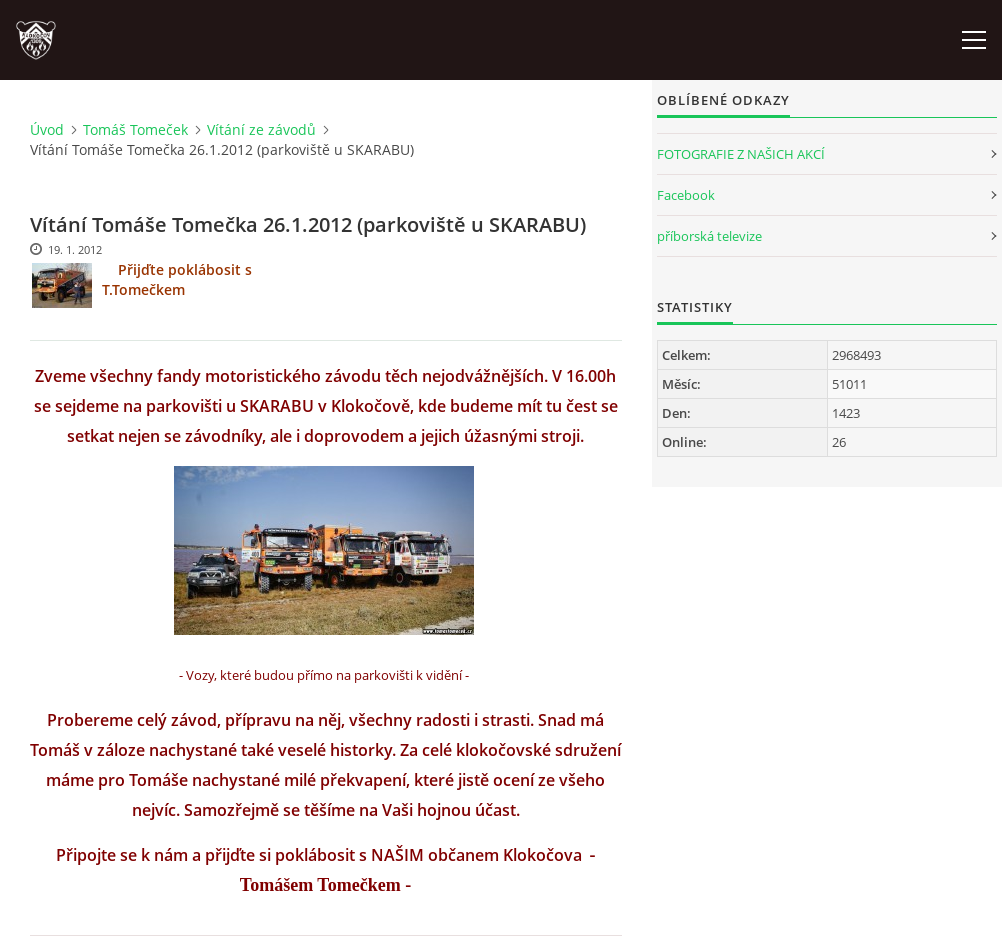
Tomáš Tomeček (135, 129)
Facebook (686, 195)
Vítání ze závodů (261, 129)
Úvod (47, 129)
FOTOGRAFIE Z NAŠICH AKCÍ (741, 154)
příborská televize (709, 236)
